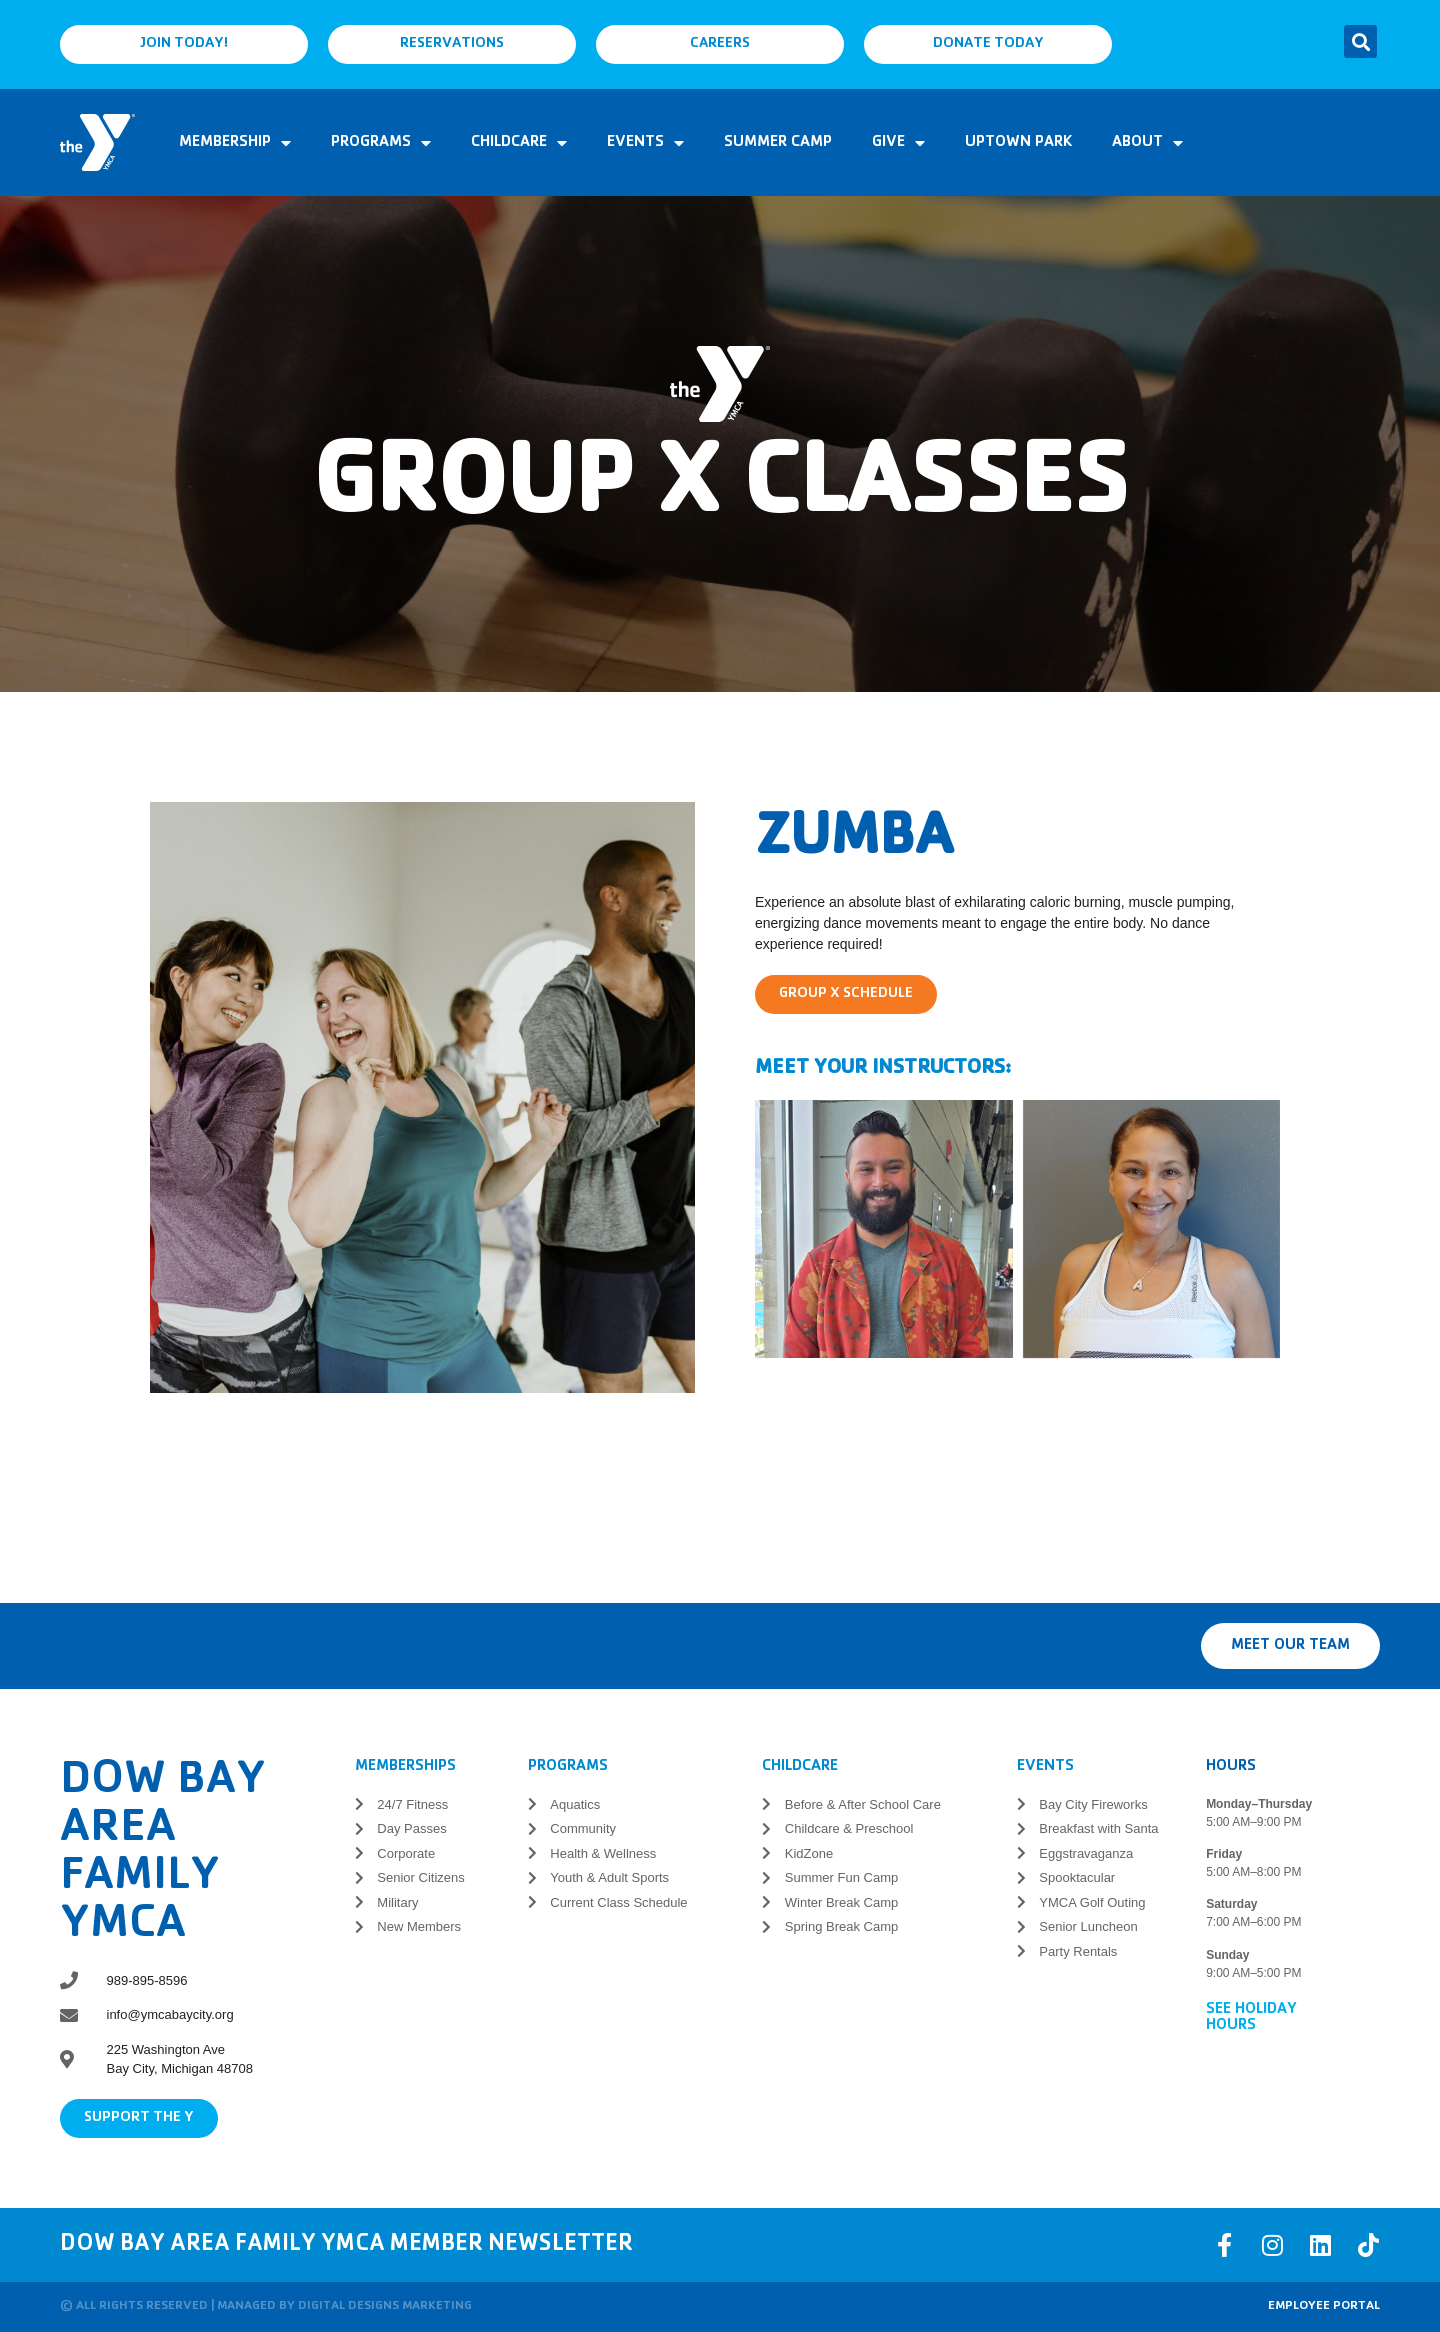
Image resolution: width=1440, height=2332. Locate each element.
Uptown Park (1018, 143)
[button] (1360, 41)
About (1147, 143)
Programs (381, 143)
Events (645, 143)
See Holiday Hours (1251, 2018)
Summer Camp (778, 143)
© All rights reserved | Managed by (179, 2306)
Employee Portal (1324, 2306)
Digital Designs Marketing (385, 2306)
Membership (235, 143)
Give (898, 143)
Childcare (519, 143)
